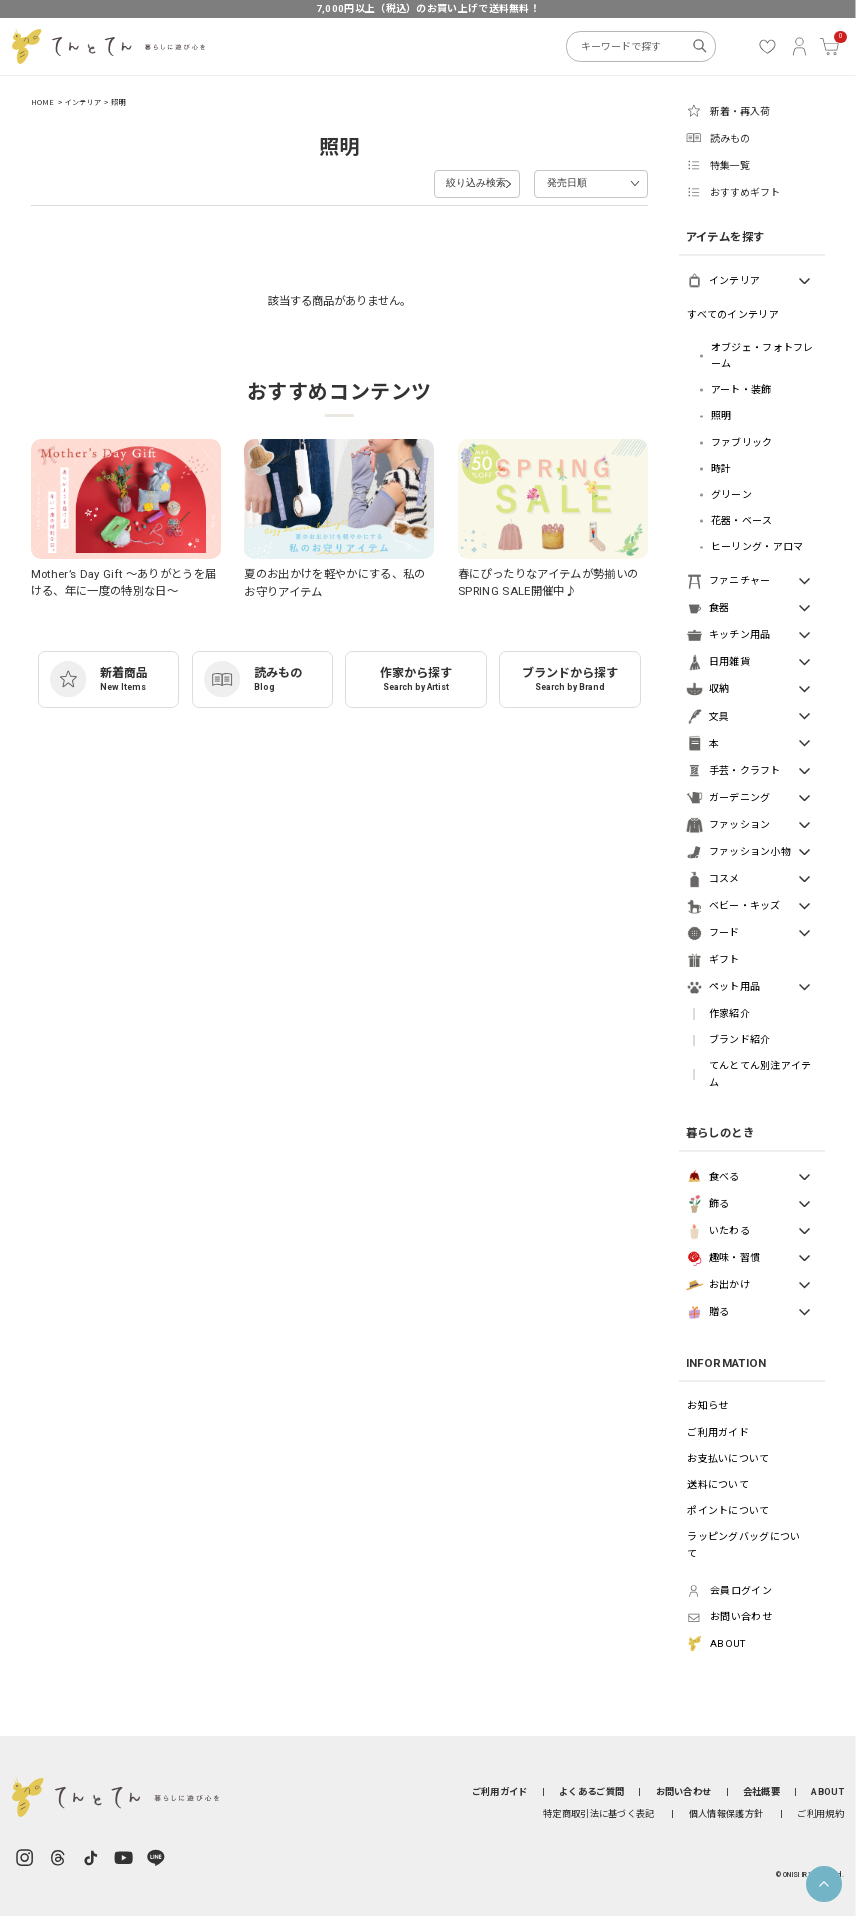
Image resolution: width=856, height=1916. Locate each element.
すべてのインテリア (733, 314)
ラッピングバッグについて (743, 1544)
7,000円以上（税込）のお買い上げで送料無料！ (428, 8)
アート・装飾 (741, 389)
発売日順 (564, 182)
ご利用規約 (820, 1813)
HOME (43, 102)
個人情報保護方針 (726, 1813)
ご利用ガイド (718, 1432)
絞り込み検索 (444, 182)
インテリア (83, 102)
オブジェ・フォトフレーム (762, 355)
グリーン (731, 494)
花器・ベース (742, 520)
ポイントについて (728, 1510)
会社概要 (761, 1791)
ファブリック (742, 442)
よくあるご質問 (591, 1791)
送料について (718, 1484)
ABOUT (827, 1791)
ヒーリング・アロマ (757, 546)
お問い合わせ (684, 1791)
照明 (118, 102)
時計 (721, 468)
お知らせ (707, 1405)
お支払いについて (728, 1458)
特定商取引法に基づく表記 (599, 1813)
